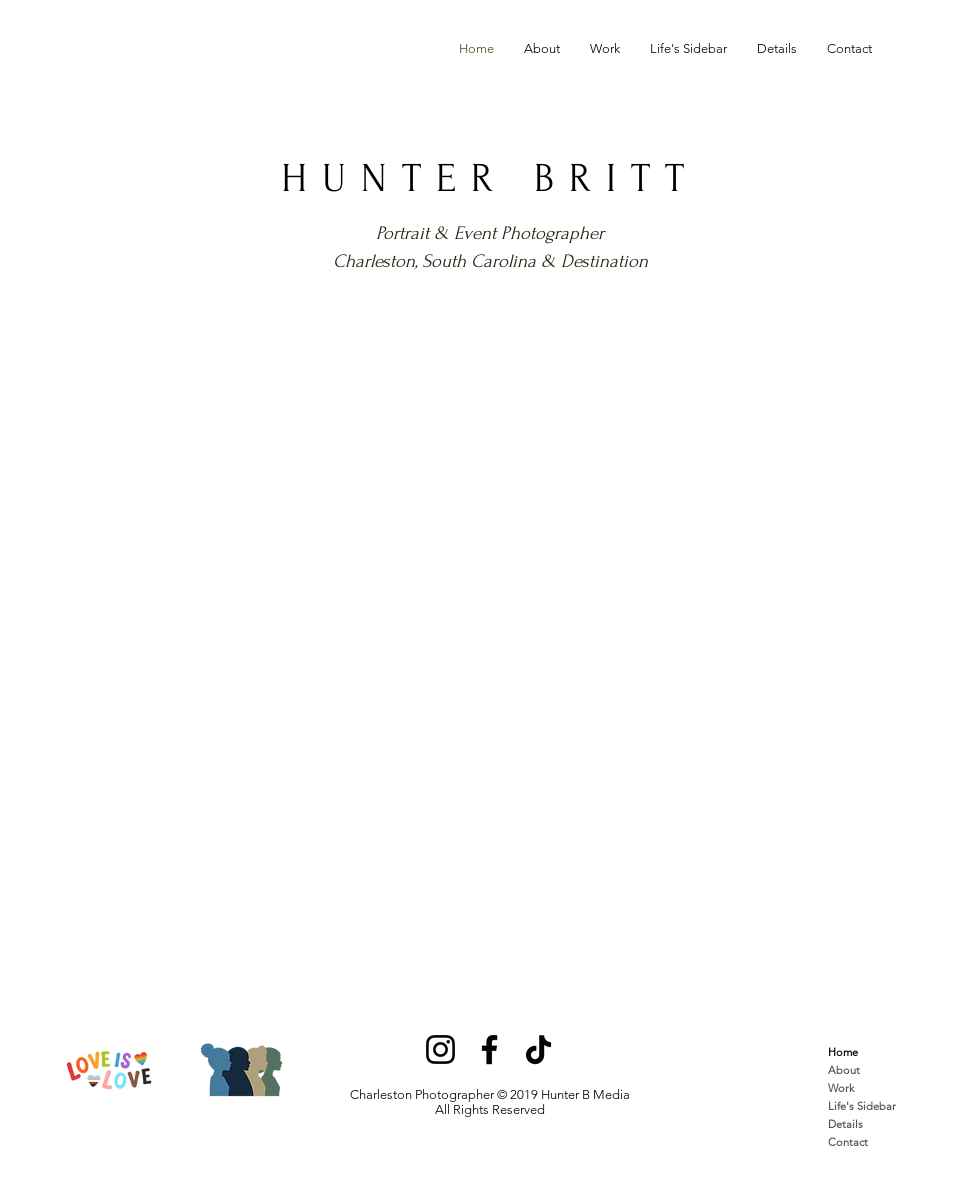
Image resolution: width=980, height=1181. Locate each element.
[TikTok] (538, 1049)
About (844, 1070)
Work (841, 1088)
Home (843, 1052)
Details (845, 1124)
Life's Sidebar (862, 1106)
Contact (848, 1142)
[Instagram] (440, 1049)
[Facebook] (489, 1049)
